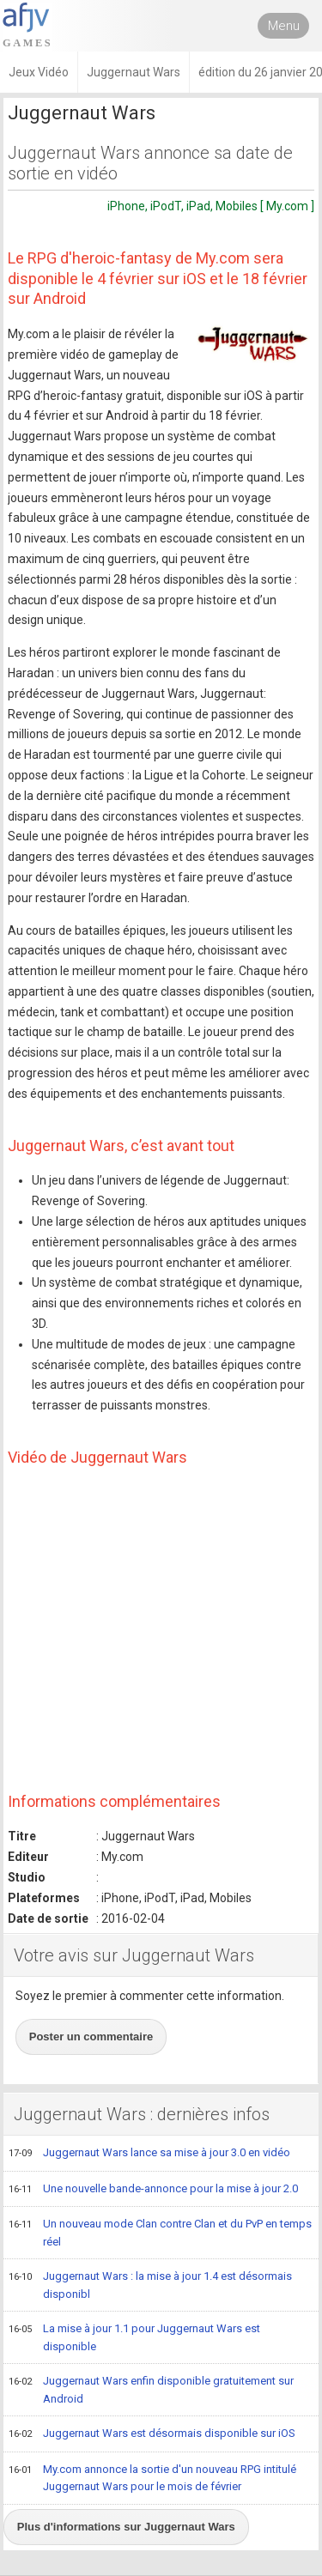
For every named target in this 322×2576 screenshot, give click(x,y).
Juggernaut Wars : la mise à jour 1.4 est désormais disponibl (150, 2284)
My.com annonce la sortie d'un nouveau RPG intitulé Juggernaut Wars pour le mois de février (152, 2478)
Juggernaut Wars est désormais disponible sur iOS (152, 2434)
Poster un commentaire (91, 2036)
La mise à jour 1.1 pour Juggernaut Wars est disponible (134, 2337)
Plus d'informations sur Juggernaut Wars (126, 2526)
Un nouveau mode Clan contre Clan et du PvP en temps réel (160, 2232)
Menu (284, 25)
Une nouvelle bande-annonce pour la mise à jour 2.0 (153, 2189)
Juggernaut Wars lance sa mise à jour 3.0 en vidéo (149, 2153)
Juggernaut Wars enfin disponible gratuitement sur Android (151, 2389)
